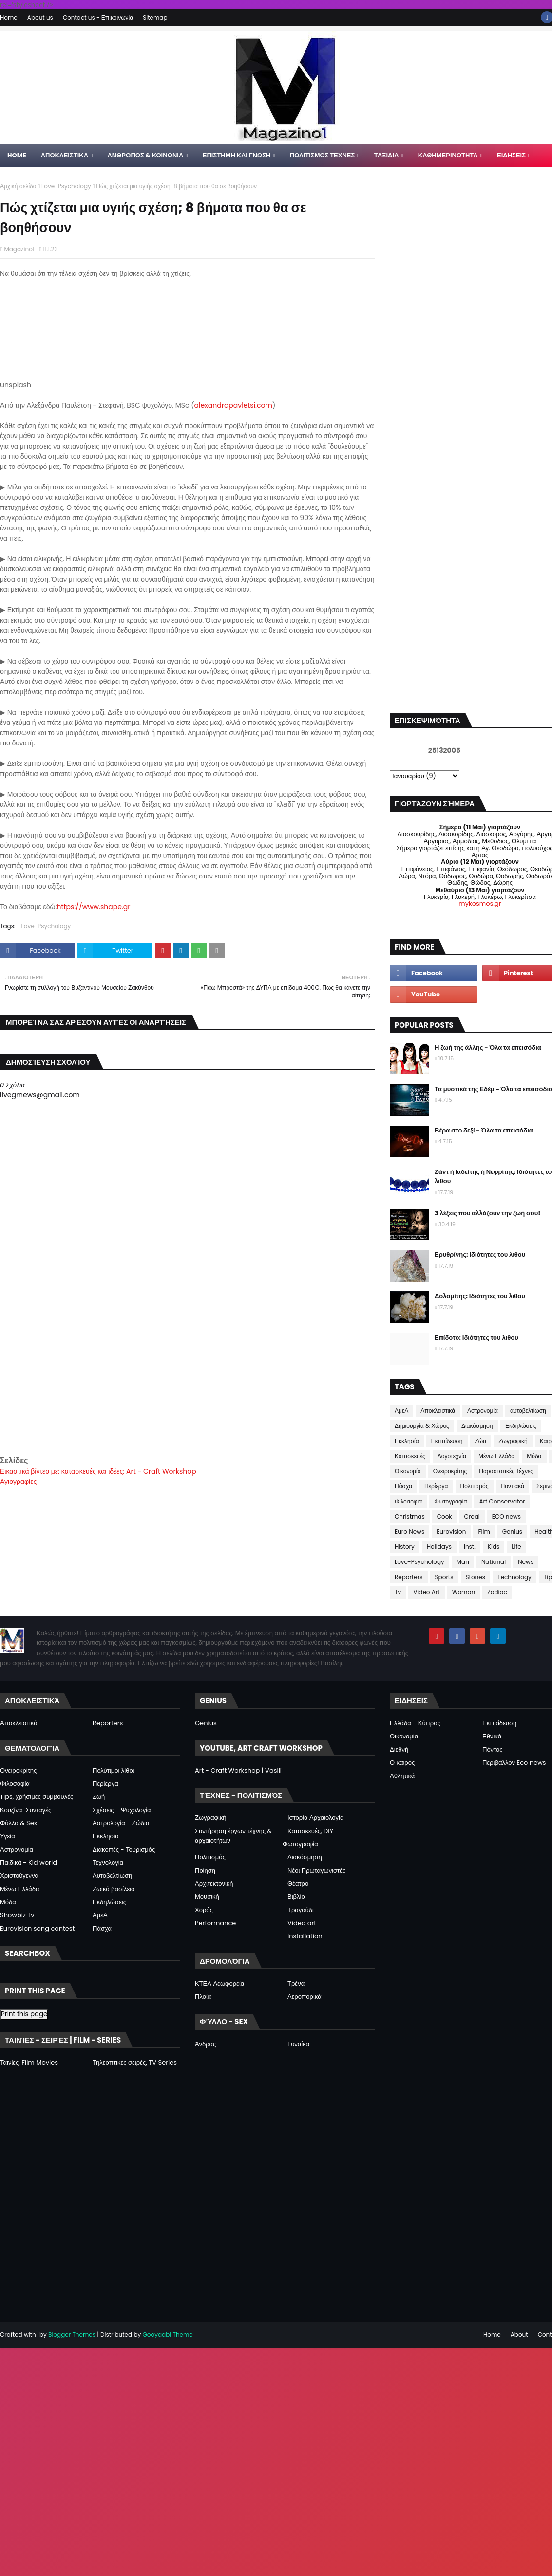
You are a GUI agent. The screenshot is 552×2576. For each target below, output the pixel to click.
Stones (475, 1577)
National (493, 1562)
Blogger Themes (71, 2334)
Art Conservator (502, 1501)
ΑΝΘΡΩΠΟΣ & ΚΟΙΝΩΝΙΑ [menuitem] (145, 155)
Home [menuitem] (16, 155)
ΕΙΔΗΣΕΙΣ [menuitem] (511, 155)
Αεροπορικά (304, 1996)
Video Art (426, 1592)
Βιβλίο (296, 1896)
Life (516, 1546)
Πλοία (203, 1996)
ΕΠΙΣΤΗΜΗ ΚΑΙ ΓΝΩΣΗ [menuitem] (237, 155)
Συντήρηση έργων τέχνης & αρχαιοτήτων (233, 1835)
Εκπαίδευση (447, 1441)
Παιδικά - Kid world (28, 1862)
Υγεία (7, 1836)
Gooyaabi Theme (167, 2334)
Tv (398, 1592)
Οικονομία (408, 1471)
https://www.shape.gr (93, 907)
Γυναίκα (298, 2044)
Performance (215, 1923)
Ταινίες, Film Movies (29, 2062)
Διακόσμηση (477, 1426)
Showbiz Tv (17, 1915)
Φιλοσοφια (408, 1501)
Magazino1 (19, 249)
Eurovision (451, 1531)
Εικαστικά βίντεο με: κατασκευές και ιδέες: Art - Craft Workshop (98, 1471)
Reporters (409, 1577)
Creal (472, 1516)
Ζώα (481, 1441)
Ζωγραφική (513, 1441)
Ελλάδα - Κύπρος (415, 1723)
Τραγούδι (300, 1909)
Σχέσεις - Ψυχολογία (122, 1810)
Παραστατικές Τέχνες (506, 1471)
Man (463, 1562)
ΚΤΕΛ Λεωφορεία (219, 1983)
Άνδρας (205, 2044)
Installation (305, 1936)
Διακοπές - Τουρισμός (124, 1849)
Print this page (24, 2014)
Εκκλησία (407, 1441)
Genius (512, 1531)
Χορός (204, 1909)
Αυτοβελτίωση (112, 1875)
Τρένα (296, 1983)
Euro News (409, 1531)
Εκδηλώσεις (520, 1426)
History (405, 1546)
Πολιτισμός (474, 1486)
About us (40, 17)
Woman (464, 1592)
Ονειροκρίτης (450, 1471)
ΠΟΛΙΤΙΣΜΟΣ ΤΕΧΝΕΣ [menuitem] (322, 155)
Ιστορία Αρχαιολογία (315, 1817)
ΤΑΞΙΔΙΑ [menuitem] (386, 155)
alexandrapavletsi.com (233, 405)
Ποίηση (205, 1870)
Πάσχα (403, 1486)
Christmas (410, 1516)
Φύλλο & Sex (18, 1823)
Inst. (470, 1546)
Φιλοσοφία (15, 1783)
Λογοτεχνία (452, 1456)
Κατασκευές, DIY (310, 1830)
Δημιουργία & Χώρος (422, 1426)
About (519, 2334)
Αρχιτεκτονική (214, 1883)
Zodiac (497, 1592)
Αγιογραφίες (18, 1481)
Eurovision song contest (37, 1928)
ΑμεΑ (401, 1410)
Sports (444, 1577)
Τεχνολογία (108, 1862)
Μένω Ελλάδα (496, 1456)
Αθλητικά (402, 1775)
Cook (444, 1516)
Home (9, 17)
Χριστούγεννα (19, 1875)
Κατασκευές (410, 1456)
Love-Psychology (66, 186)
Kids (494, 1546)
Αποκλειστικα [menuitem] (64, 155)
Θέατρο (297, 1883)
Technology (514, 1577)
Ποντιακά (512, 1486)
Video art (301, 1923)
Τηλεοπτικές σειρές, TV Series (135, 2062)
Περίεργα (436, 1486)
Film (484, 1531)
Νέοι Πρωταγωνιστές (316, 1870)
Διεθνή (399, 1749)
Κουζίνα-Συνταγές (25, 1810)
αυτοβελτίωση (528, 1410)
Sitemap (155, 17)
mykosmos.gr (479, 903)
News (525, 1562)
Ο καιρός (402, 1762)
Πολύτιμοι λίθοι (113, 1770)
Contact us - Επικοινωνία (98, 17)
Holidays (439, 1546)
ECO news (506, 1516)
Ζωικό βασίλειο (113, 1888)
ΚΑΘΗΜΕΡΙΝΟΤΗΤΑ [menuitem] (448, 155)
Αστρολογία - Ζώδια (121, 1823)
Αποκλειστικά (437, 1410)
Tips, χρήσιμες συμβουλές (36, 1796)
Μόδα (534, 1456)
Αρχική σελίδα (18, 186)
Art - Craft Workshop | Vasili (238, 1770)
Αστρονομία (482, 1410)
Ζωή (99, 1796)
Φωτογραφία (450, 1501)
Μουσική (207, 1896)
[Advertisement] (187, 1386)
